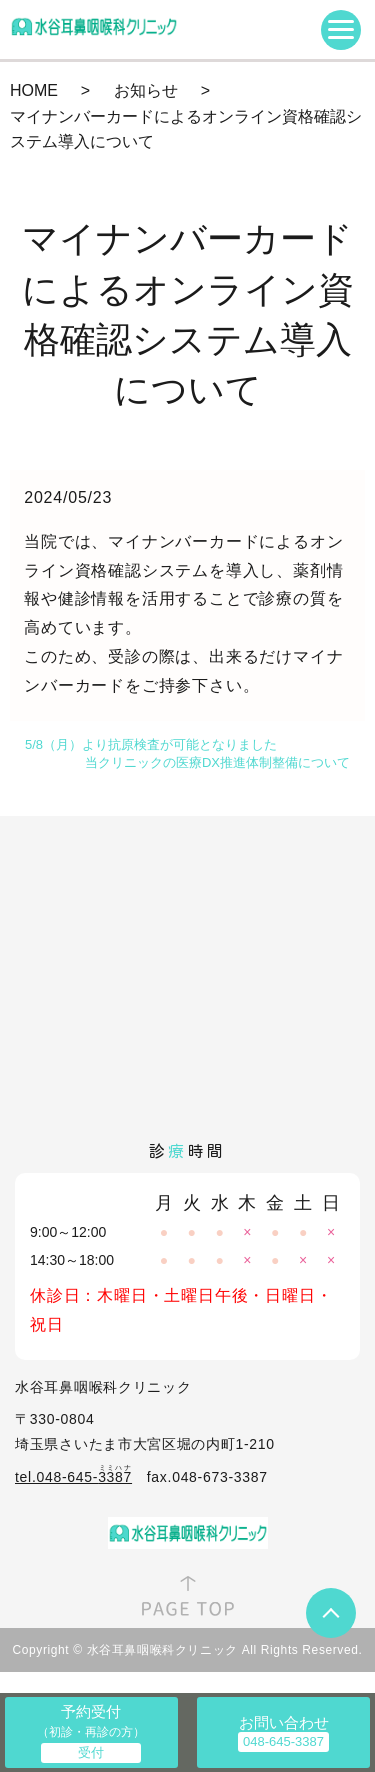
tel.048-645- (73, 1477)
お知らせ (146, 90)
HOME (34, 90)
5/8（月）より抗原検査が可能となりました (151, 744)
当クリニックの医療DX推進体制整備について (217, 762)
